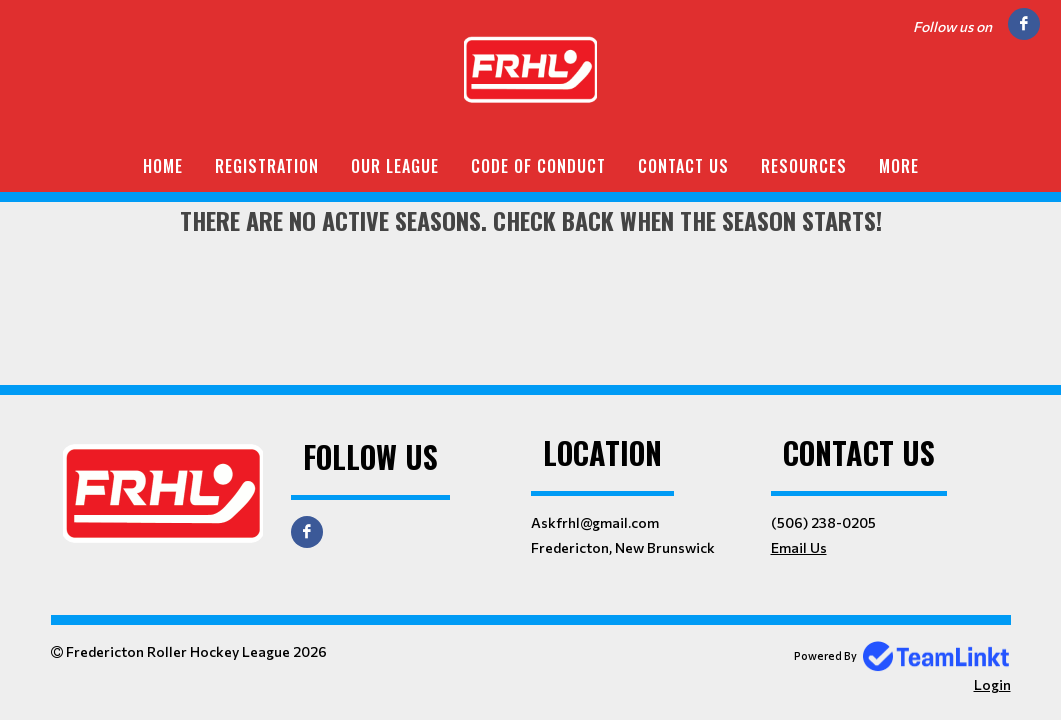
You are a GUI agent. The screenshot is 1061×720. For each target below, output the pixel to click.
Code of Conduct (538, 166)
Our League (395, 166)
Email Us (799, 547)
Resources (804, 166)
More (899, 166)
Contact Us (683, 166)
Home (163, 166)
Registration (267, 166)
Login (992, 684)
